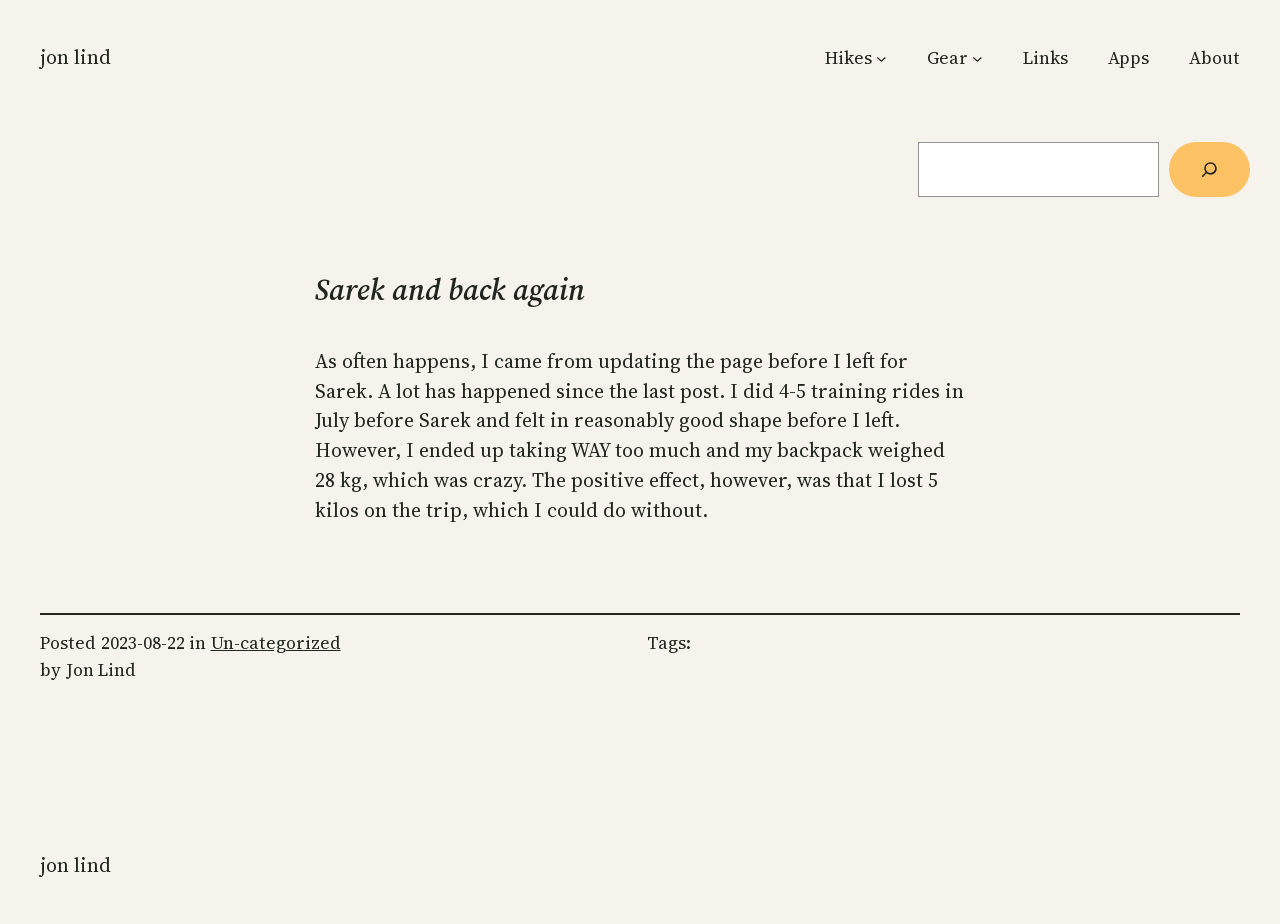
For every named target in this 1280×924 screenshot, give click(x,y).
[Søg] (1210, 169)
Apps (1128, 58)
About (1214, 58)
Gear (947, 58)
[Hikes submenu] (881, 58)
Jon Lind (75, 57)
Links (1045, 58)
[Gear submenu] (977, 58)
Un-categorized (276, 643)
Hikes (848, 58)
